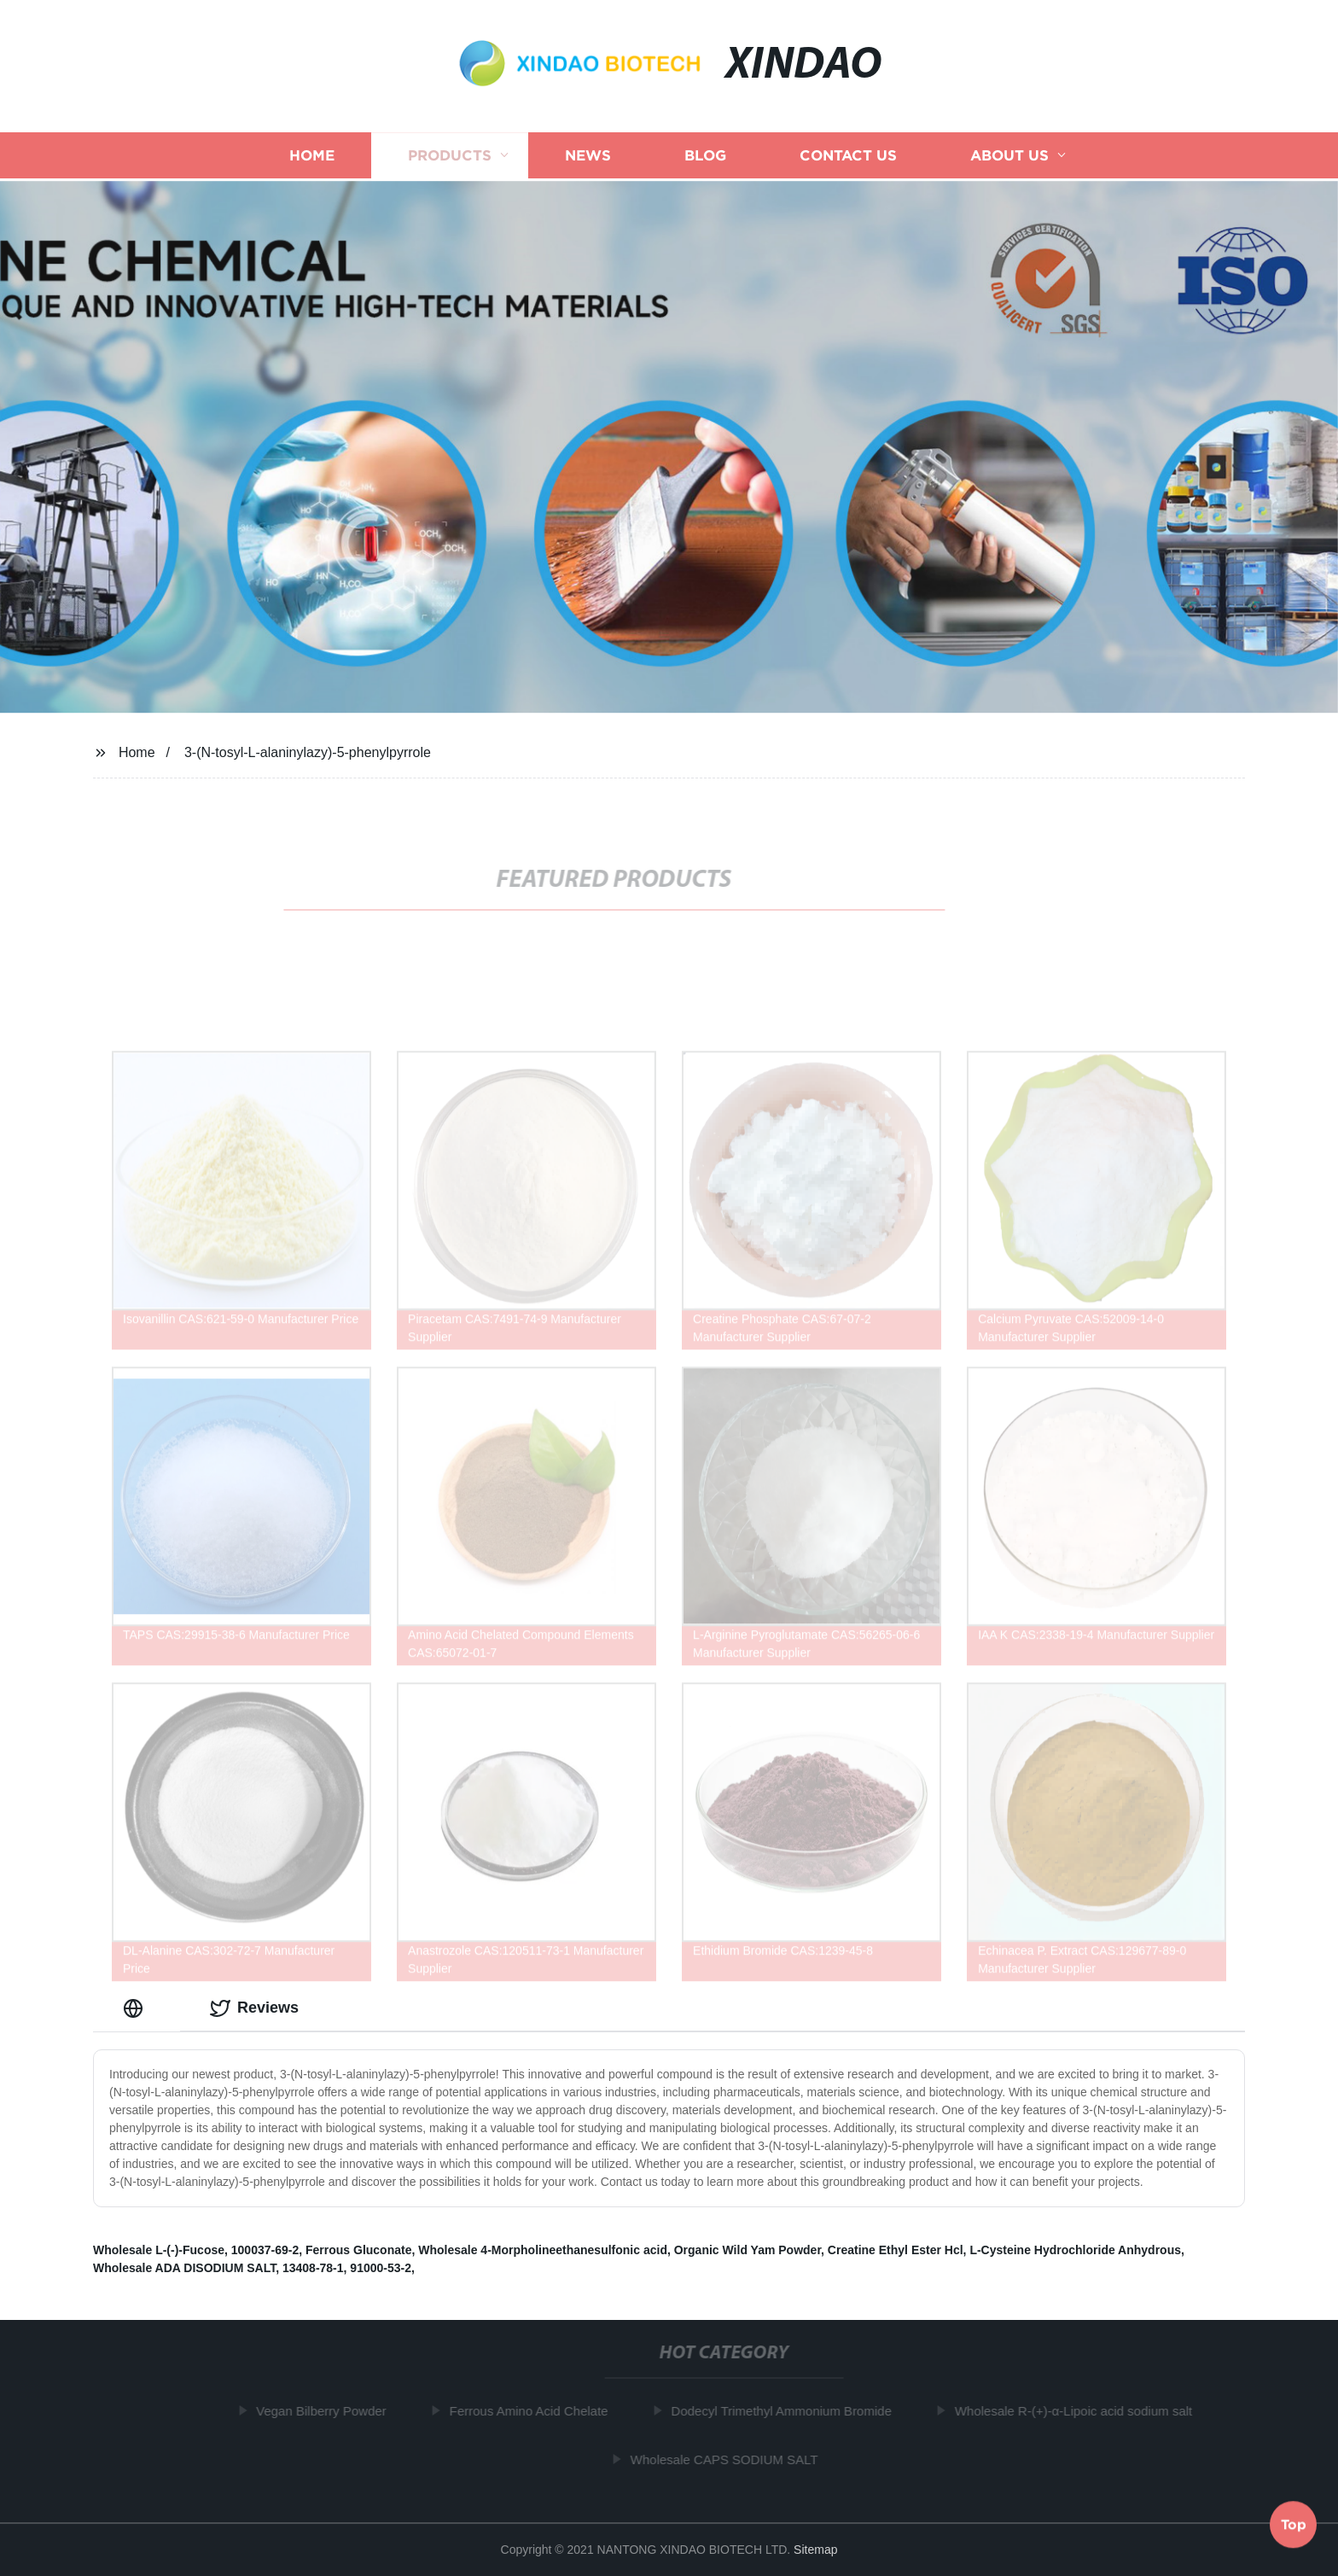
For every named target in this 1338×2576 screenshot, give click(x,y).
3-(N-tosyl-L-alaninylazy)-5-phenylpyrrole (307, 752)
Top (1293, 2524)
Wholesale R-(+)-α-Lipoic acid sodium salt (1079, 2411)
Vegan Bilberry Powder (328, 2411)
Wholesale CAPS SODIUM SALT (730, 2459)
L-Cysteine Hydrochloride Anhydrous (1075, 2250)
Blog (705, 159)
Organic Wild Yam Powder (747, 2250)
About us (1009, 159)
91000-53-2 (380, 2268)
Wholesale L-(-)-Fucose (158, 2250)
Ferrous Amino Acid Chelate (535, 2411)
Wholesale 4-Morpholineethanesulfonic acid (542, 2250)
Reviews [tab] (254, 2008)
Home (311, 159)
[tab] (136, 2008)
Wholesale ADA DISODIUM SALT (184, 2268)
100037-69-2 (265, 2250)
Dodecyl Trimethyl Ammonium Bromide (788, 2411)
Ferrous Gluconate (358, 2250)
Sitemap (815, 2549)
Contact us (848, 159)
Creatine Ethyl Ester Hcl (895, 2250)
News (588, 159)
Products (450, 159)
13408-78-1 (313, 2268)
